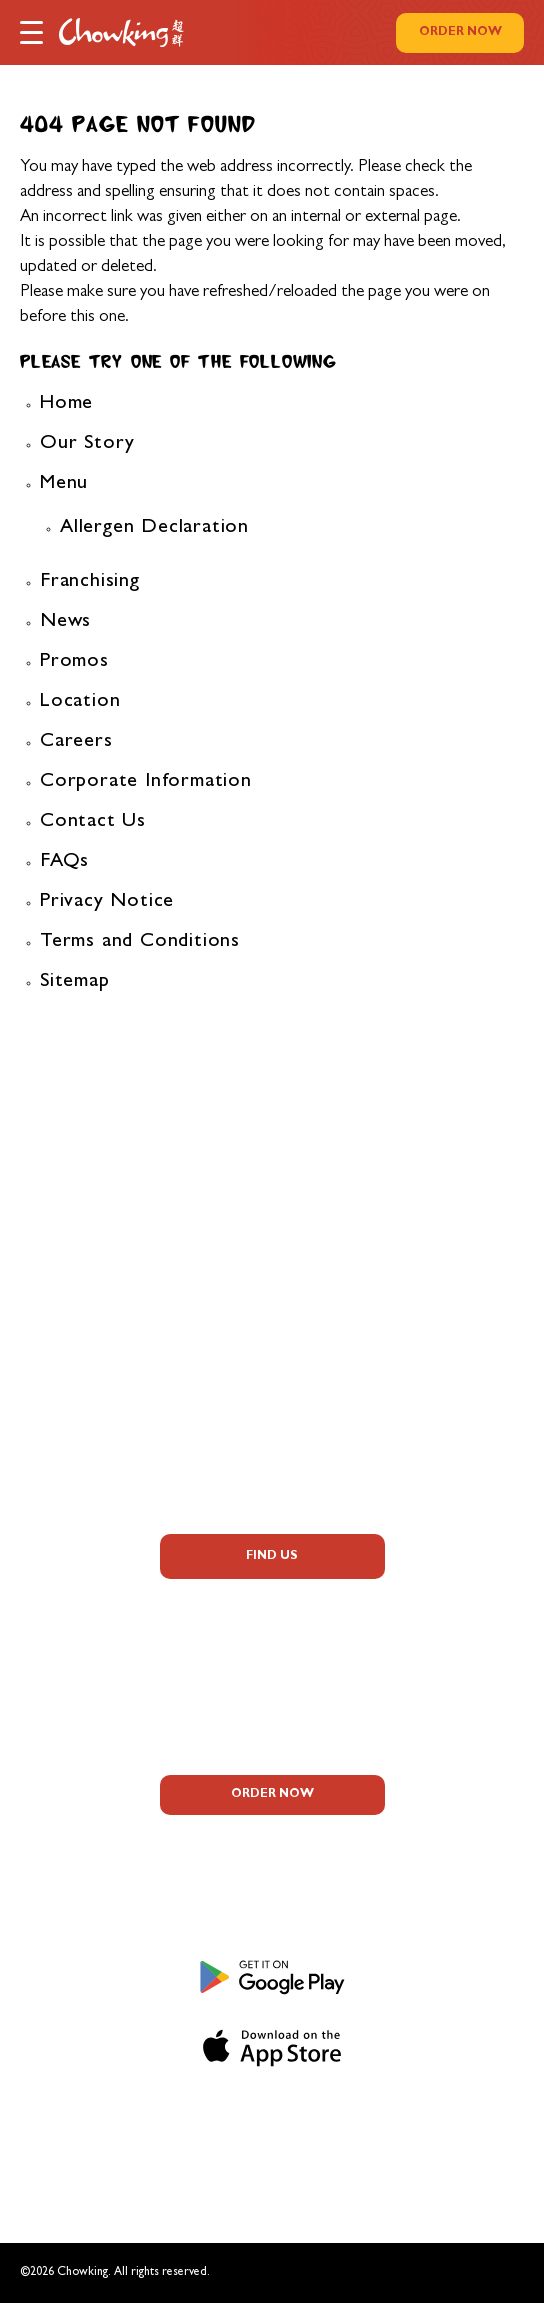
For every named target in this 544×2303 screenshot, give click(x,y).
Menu (64, 484)
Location (80, 702)
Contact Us (93, 822)
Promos (74, 662)
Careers (76, 742)
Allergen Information (272, 1253)
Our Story (87, 444)
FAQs (64, 862)
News (65, 622)
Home (66, 404)
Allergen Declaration (154, 528)
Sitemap (75, 982)
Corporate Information (146, 782)
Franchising (90, 582)
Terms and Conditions (140, 942)
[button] (31, 31)
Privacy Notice (107, 902)
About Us (271, 1173)
